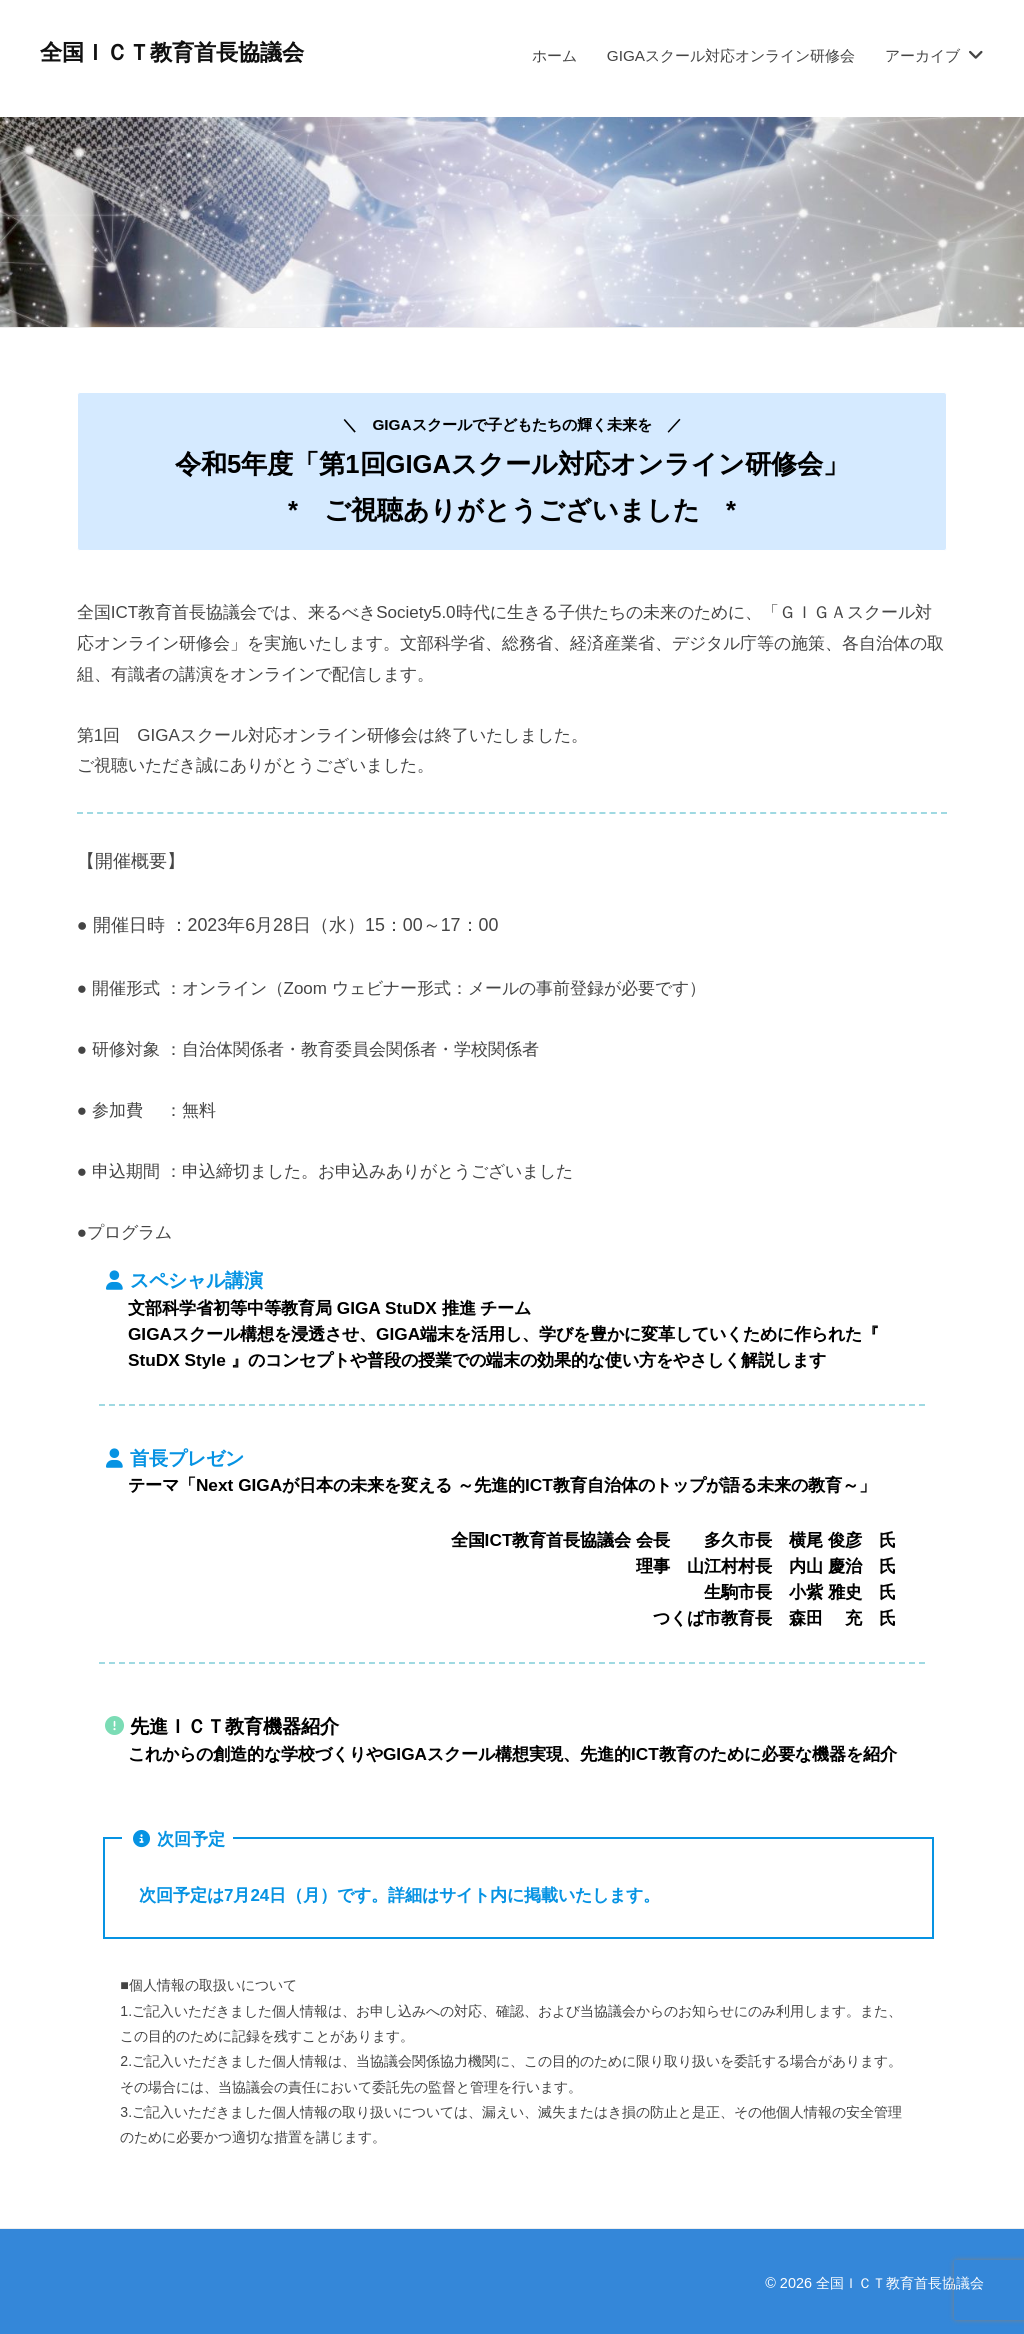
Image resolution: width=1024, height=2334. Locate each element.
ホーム (554, 55)
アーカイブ (922, 55)
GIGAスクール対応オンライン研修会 (731, 55)
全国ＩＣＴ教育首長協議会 (172, 52)
